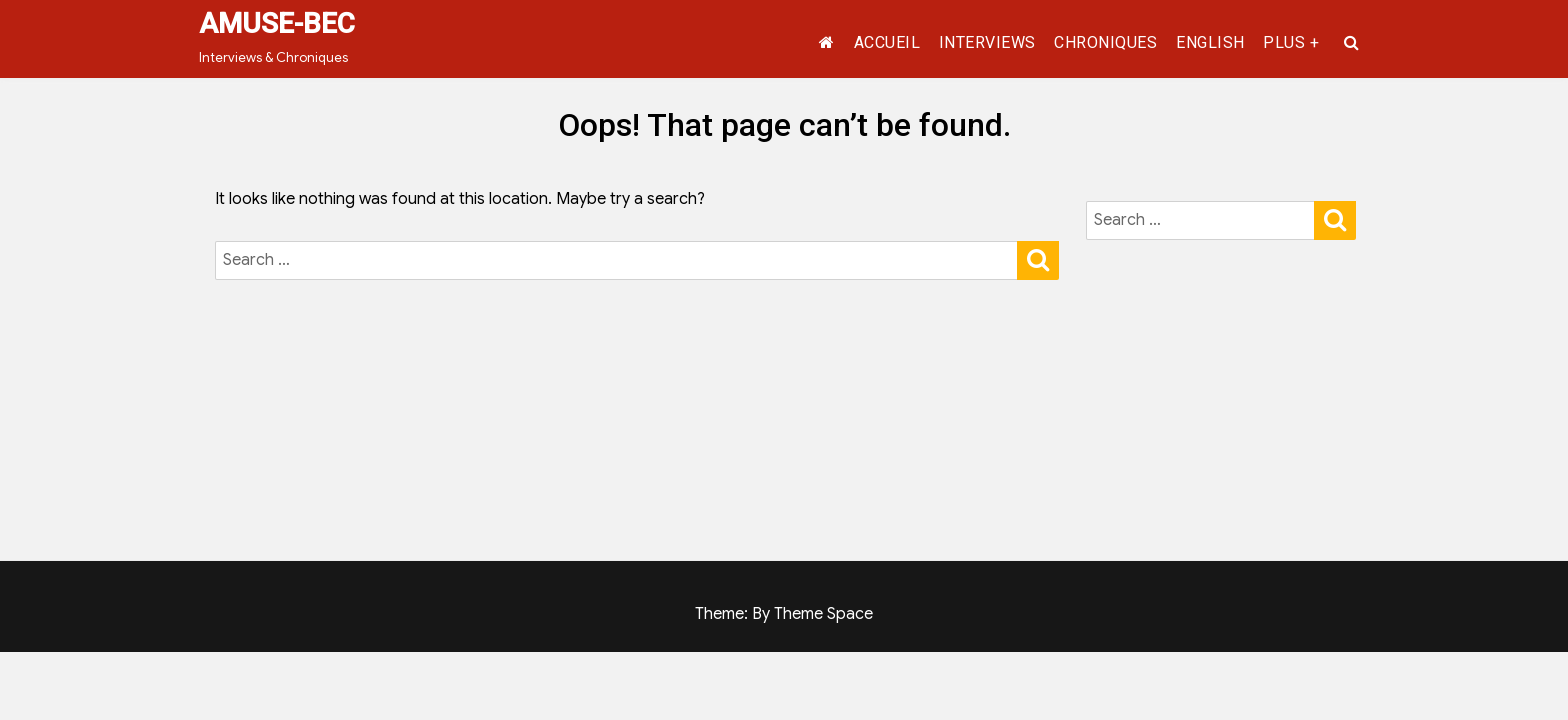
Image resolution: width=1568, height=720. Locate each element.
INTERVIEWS (987, 42)
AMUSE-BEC (277, 23)
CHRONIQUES (1105, 42)
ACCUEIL (887, 42)
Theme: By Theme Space (784, 614)
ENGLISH (1210, 42)
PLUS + (1291, 42)
